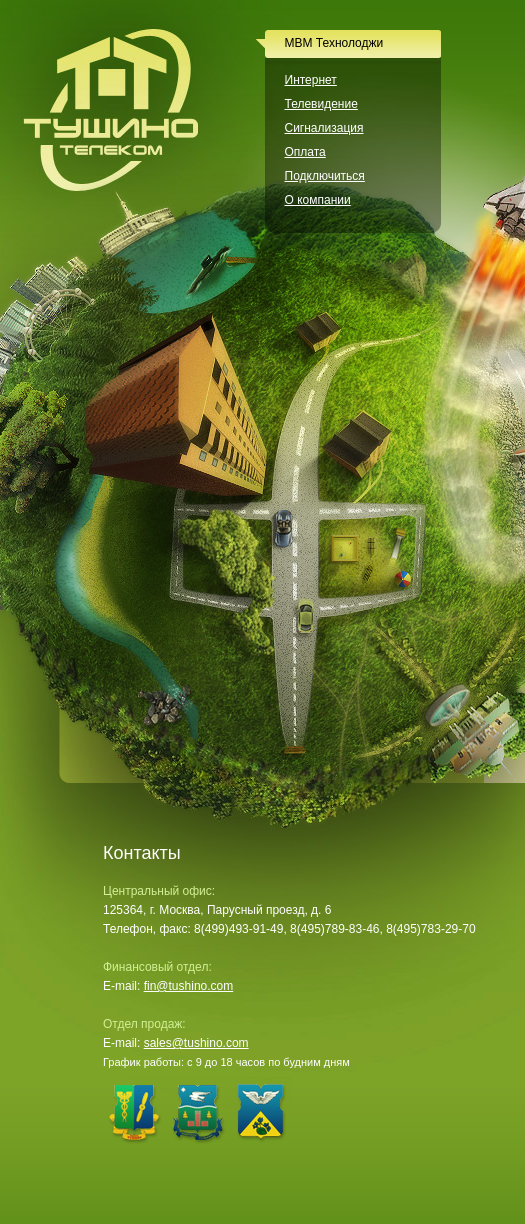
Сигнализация (324, 128)
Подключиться (325, 176)
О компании (318, 200)
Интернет (311, 80)
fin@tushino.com (189, 986)
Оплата (305, 152)
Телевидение (321, 104)
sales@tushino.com (196, 1043)
